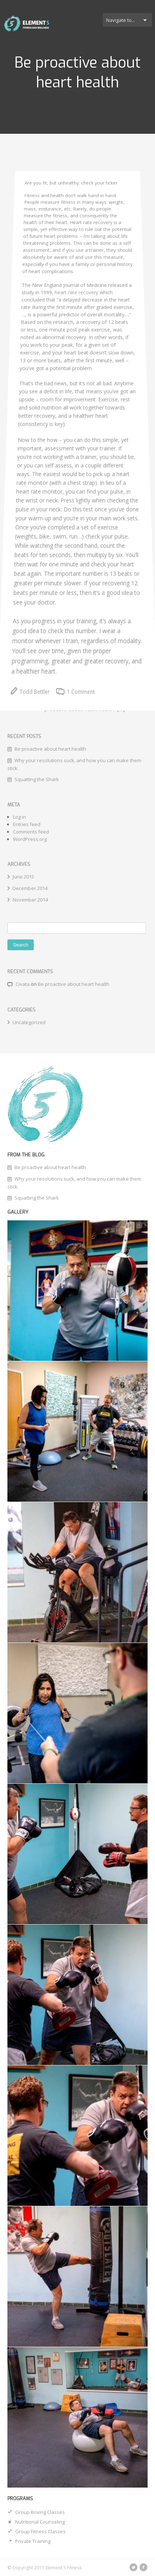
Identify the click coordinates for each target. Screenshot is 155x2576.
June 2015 (23, 876)
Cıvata (23, 984)
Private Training (28, 2541)
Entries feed (26, 824)
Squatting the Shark (36, 1197)
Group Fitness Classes (36, 2531)
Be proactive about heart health (73, 984)
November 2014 (30, 899)
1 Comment (75, 755)
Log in (19, 816)
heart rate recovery (76, 301)
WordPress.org (30, 839)
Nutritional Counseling (36, 2521)
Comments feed (31, 831)
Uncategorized (29, 1022)
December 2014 (30, 888)
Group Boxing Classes (36, 2512)
